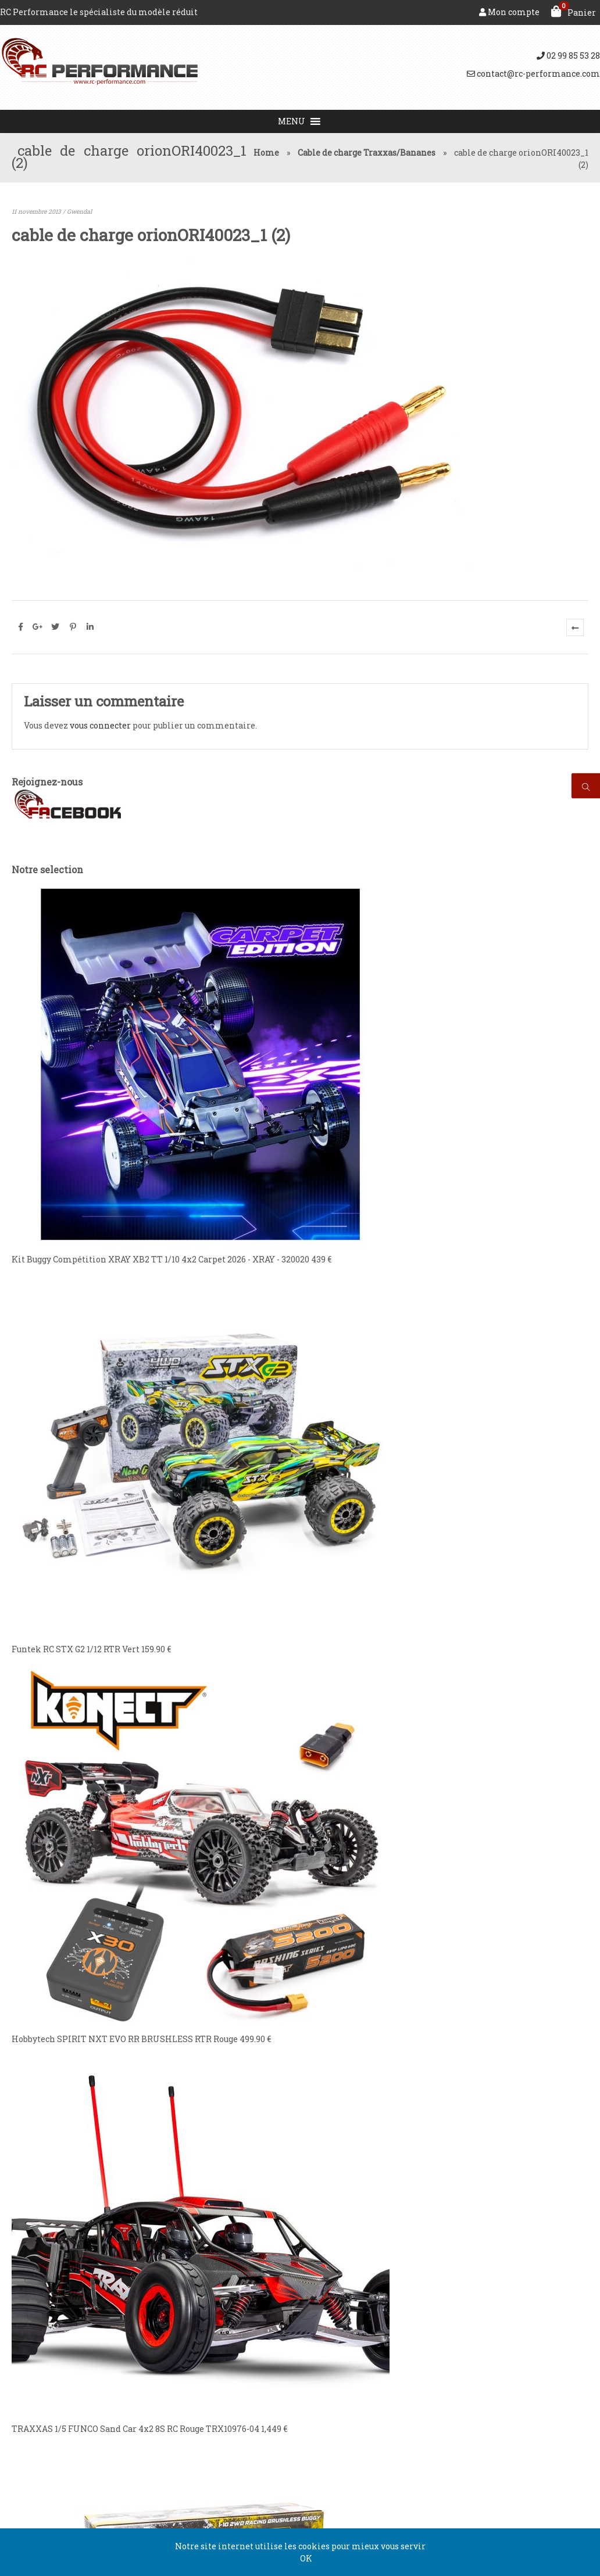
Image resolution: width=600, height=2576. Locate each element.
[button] (291, 121)
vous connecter (100, 725)
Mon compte (509, 11)
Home (266, 152)
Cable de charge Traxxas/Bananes (366, 152)
